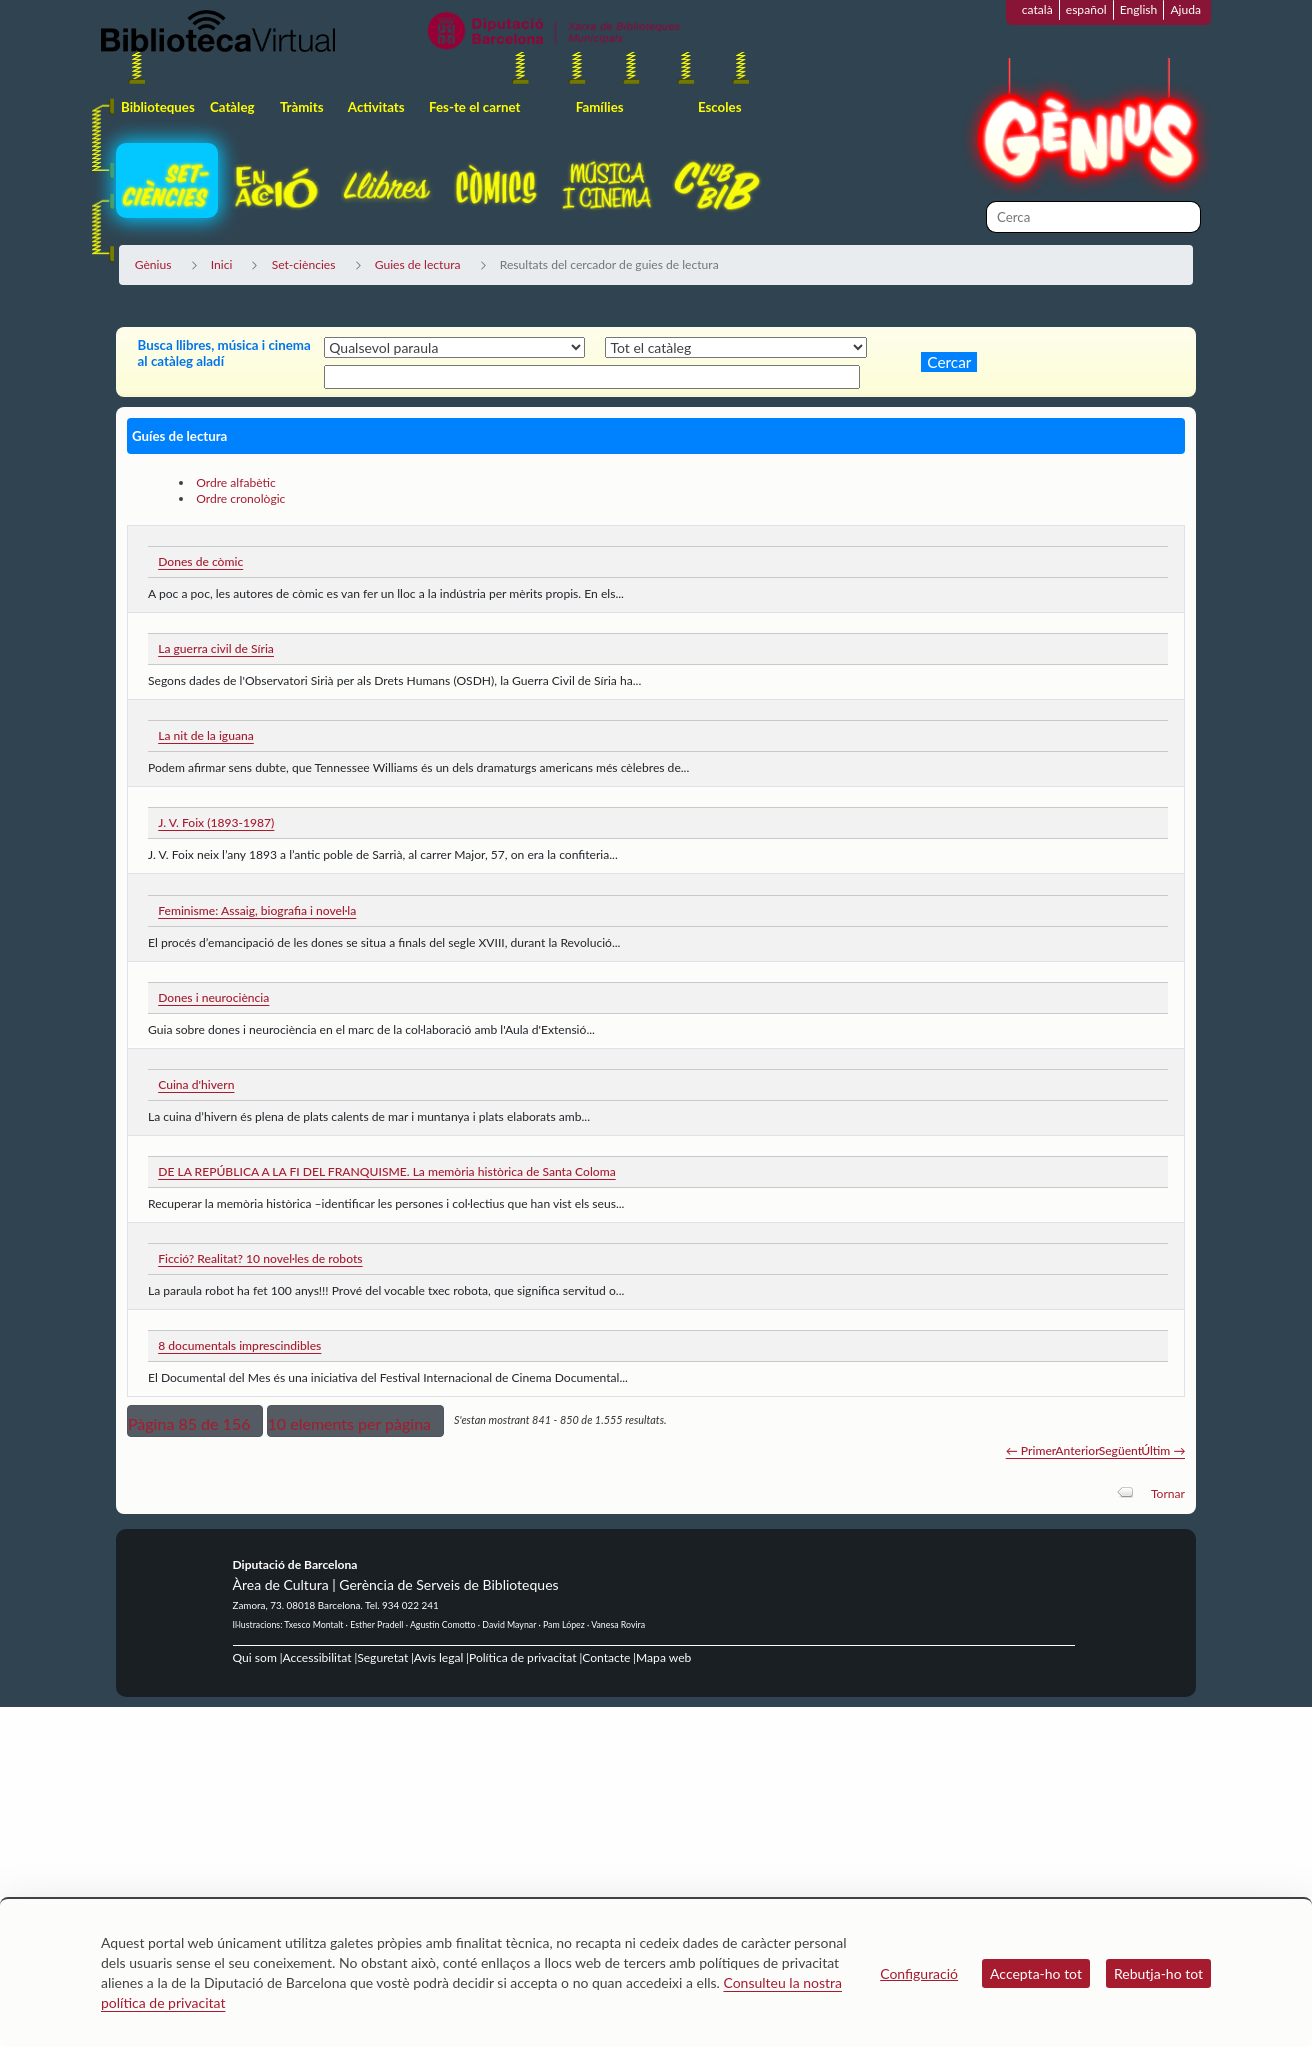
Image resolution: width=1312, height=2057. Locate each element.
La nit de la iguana (206, 735)
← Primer (1031, 1450)
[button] (195, 1421)
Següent (1121, 1450)
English (1139, 9)
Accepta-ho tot (1036, 1973)
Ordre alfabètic (236, 482)
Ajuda (1185, 9)
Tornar (1168, 1493)
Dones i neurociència (213, 997)
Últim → (1163, 1450)
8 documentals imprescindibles (239, 1345)
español (1086, 9)
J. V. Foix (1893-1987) (216, 822)
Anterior (1077, 1450)
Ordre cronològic (240, 498)
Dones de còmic (200, 561)
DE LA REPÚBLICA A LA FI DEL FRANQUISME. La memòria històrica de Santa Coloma (387, 1171)
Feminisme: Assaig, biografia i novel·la (257, 910)
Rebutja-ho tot (1158, 1973)
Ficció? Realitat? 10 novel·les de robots (260, 1258)
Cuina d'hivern (196, 1084)
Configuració (919, 1973)
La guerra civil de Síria (216, 648)
